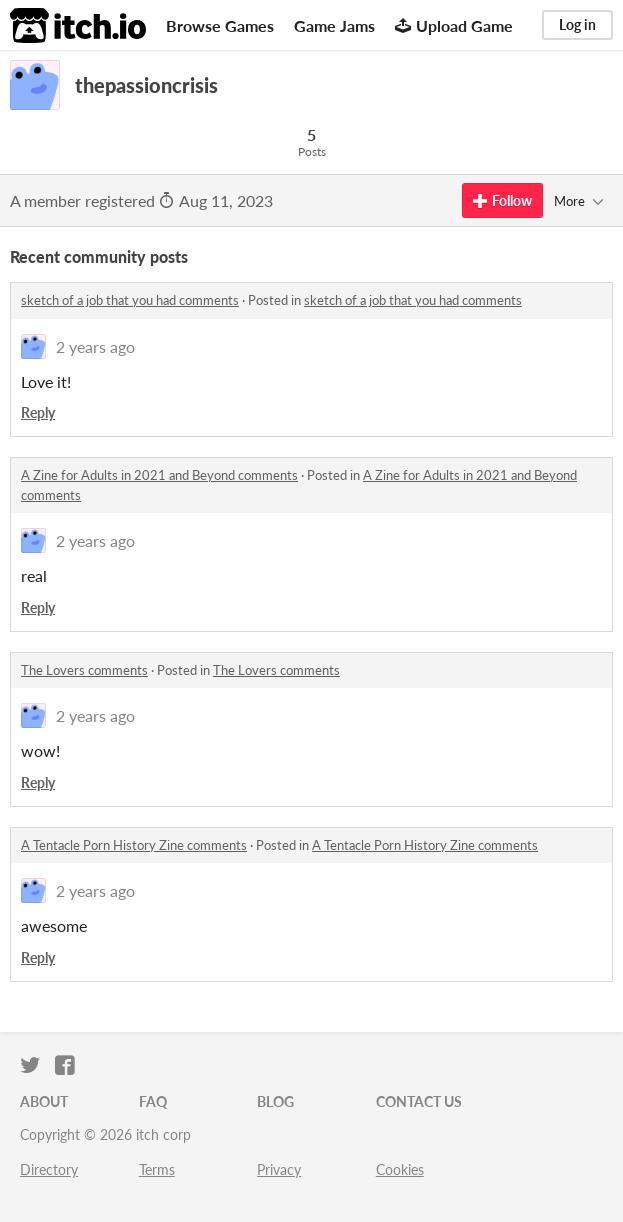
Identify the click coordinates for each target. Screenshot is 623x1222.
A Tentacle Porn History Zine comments (134, 845)
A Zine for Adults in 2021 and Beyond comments (159, 475)
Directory (49, 1169)
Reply (38, 412)
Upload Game (454, 25)
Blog (275, 1101)
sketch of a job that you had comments (130, 300)
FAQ (153, 1101)
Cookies (400, 1169)
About (44, 1101)
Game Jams (334, 25)
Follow (502, 200)
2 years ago (95, 346)
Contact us (419, 1101)
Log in (577, 24)
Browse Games (220, 25)
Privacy (279, 1169)
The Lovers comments (84, 670)
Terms (157, 1169)
